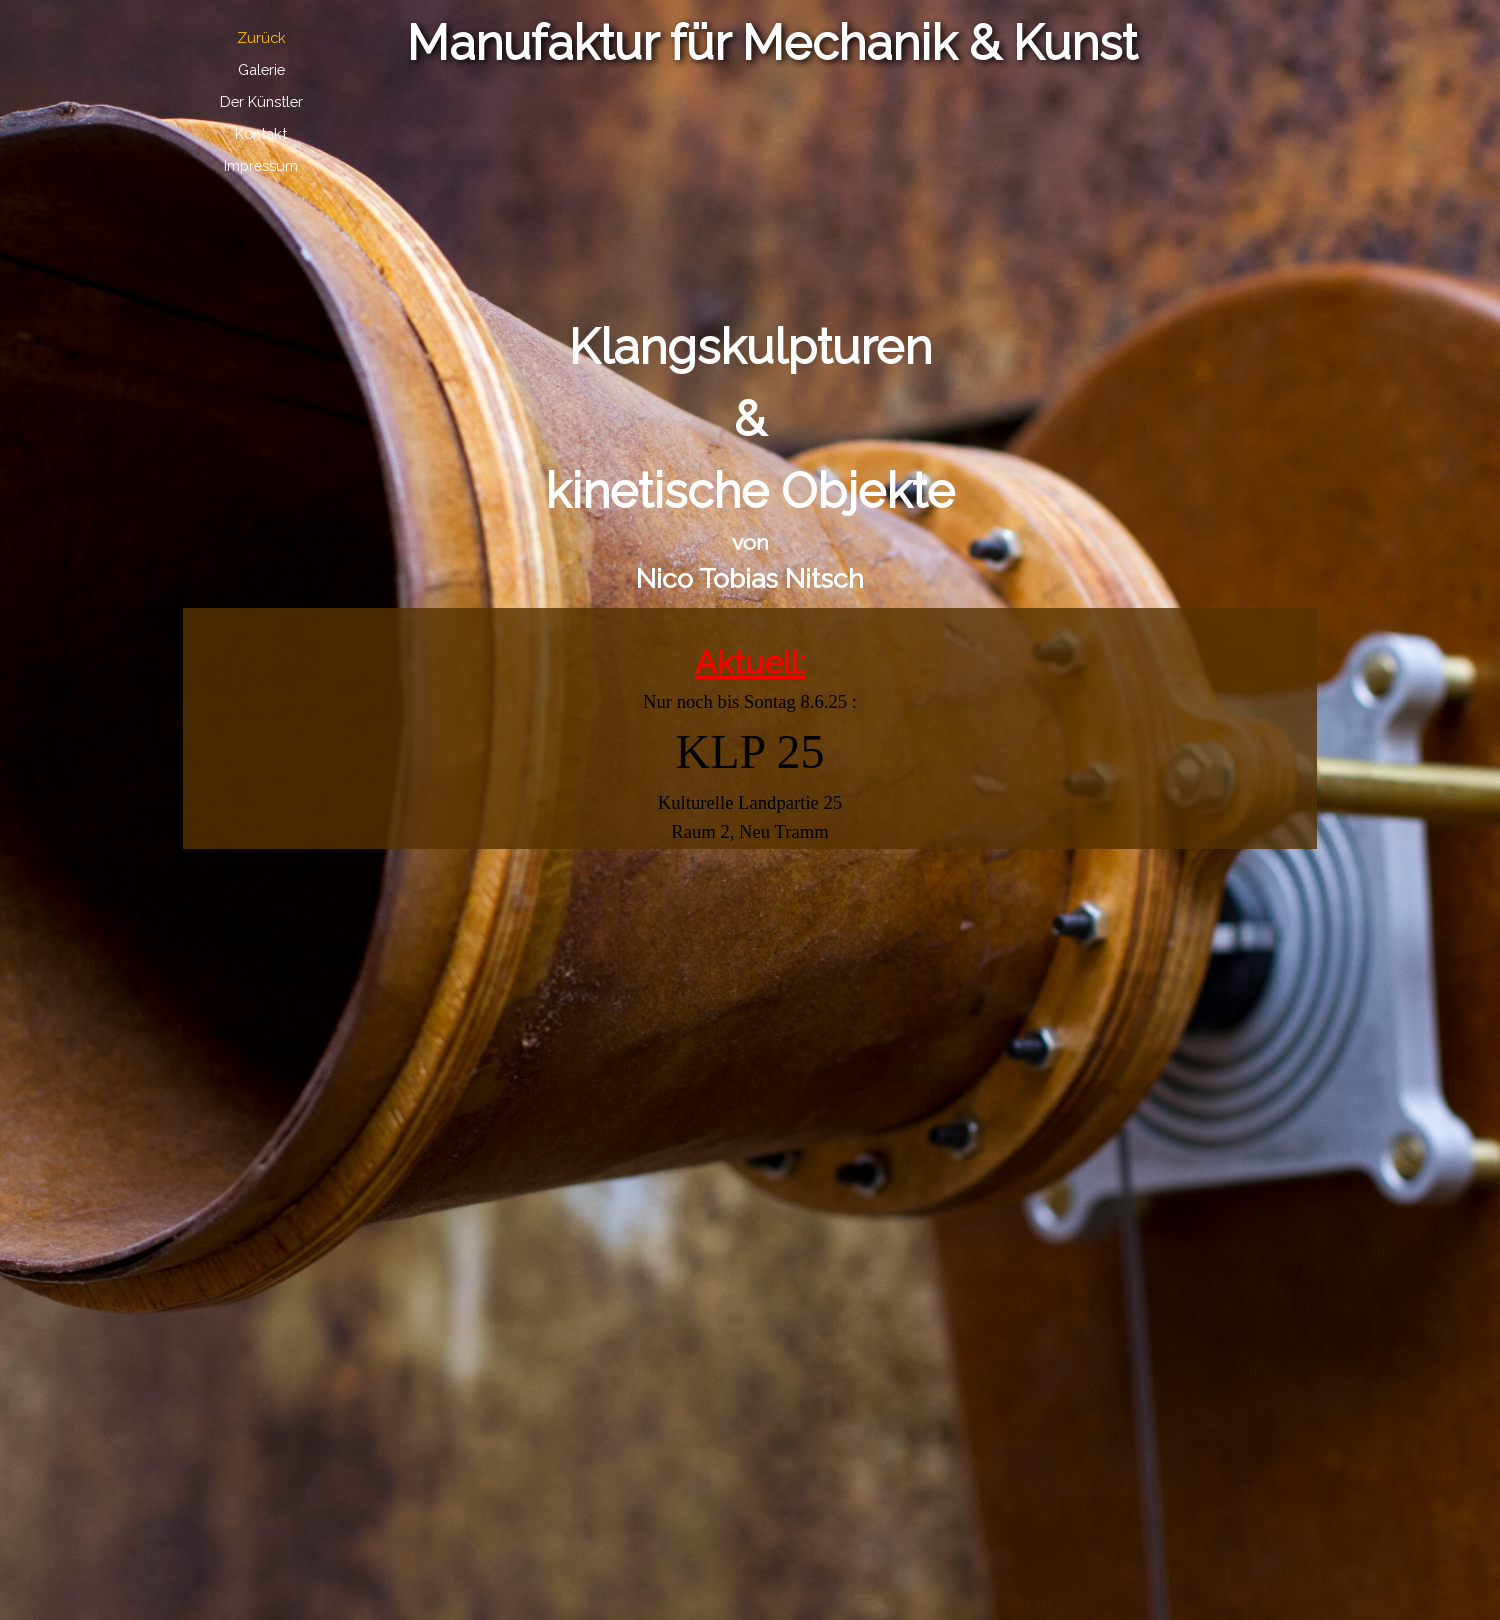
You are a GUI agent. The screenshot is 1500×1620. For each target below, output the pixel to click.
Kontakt (261, 133)
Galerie (261, 69)
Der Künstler (261, 101)
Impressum (261, 165)
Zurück (261, 37)
